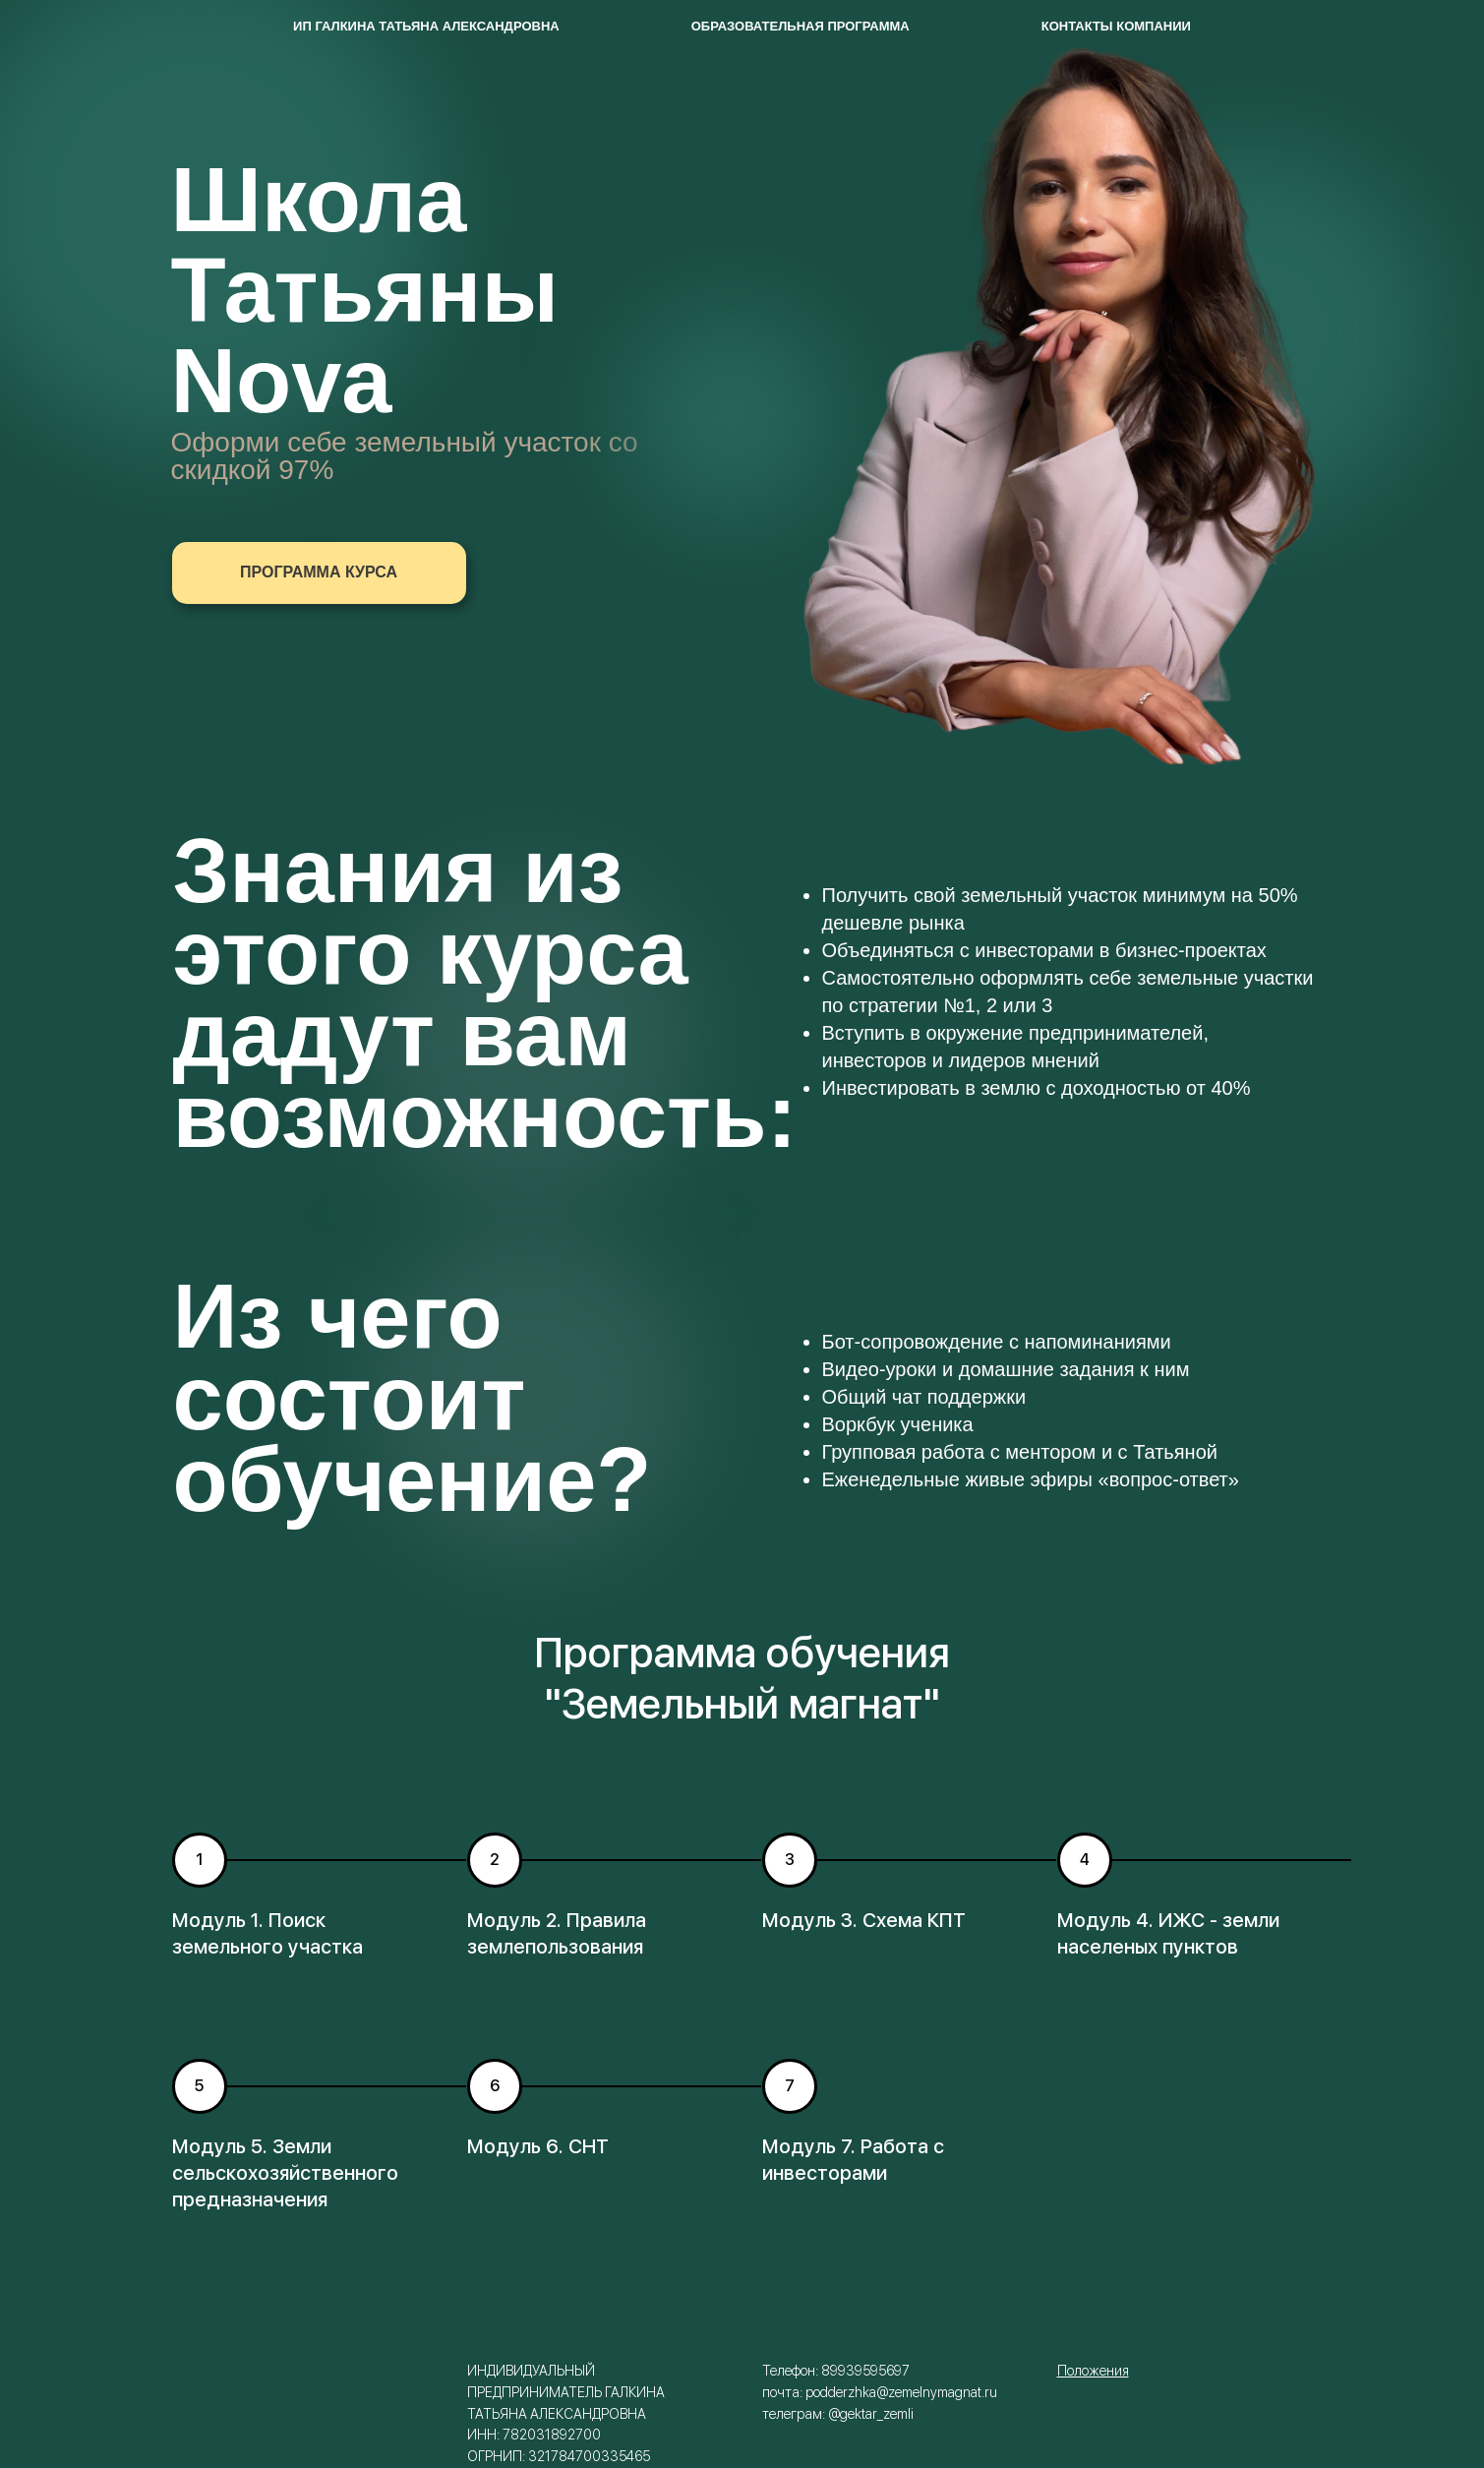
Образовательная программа (800, 26)
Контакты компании (1116, 26)
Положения (1093, 2370)
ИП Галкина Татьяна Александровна (426, 26)
